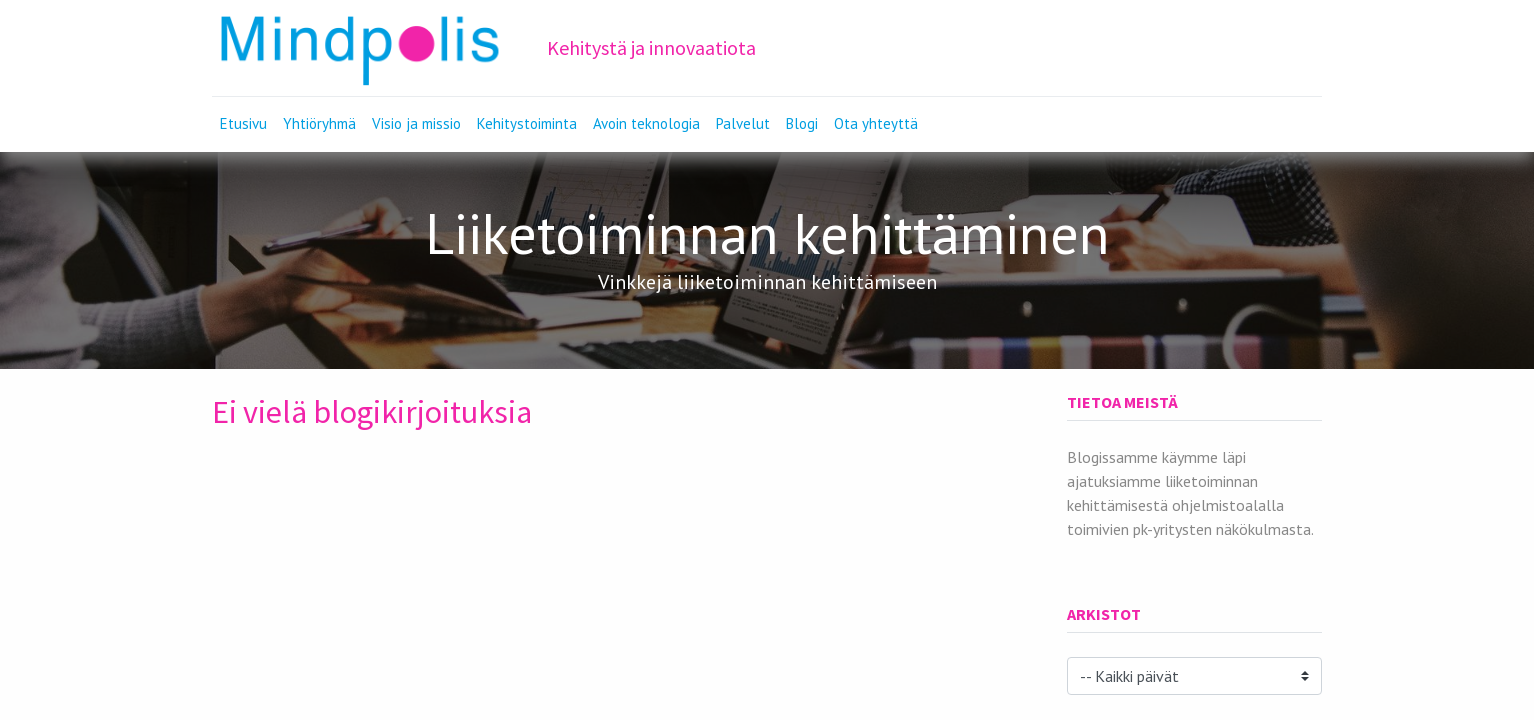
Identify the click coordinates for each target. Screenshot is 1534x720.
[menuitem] (243, 124)
